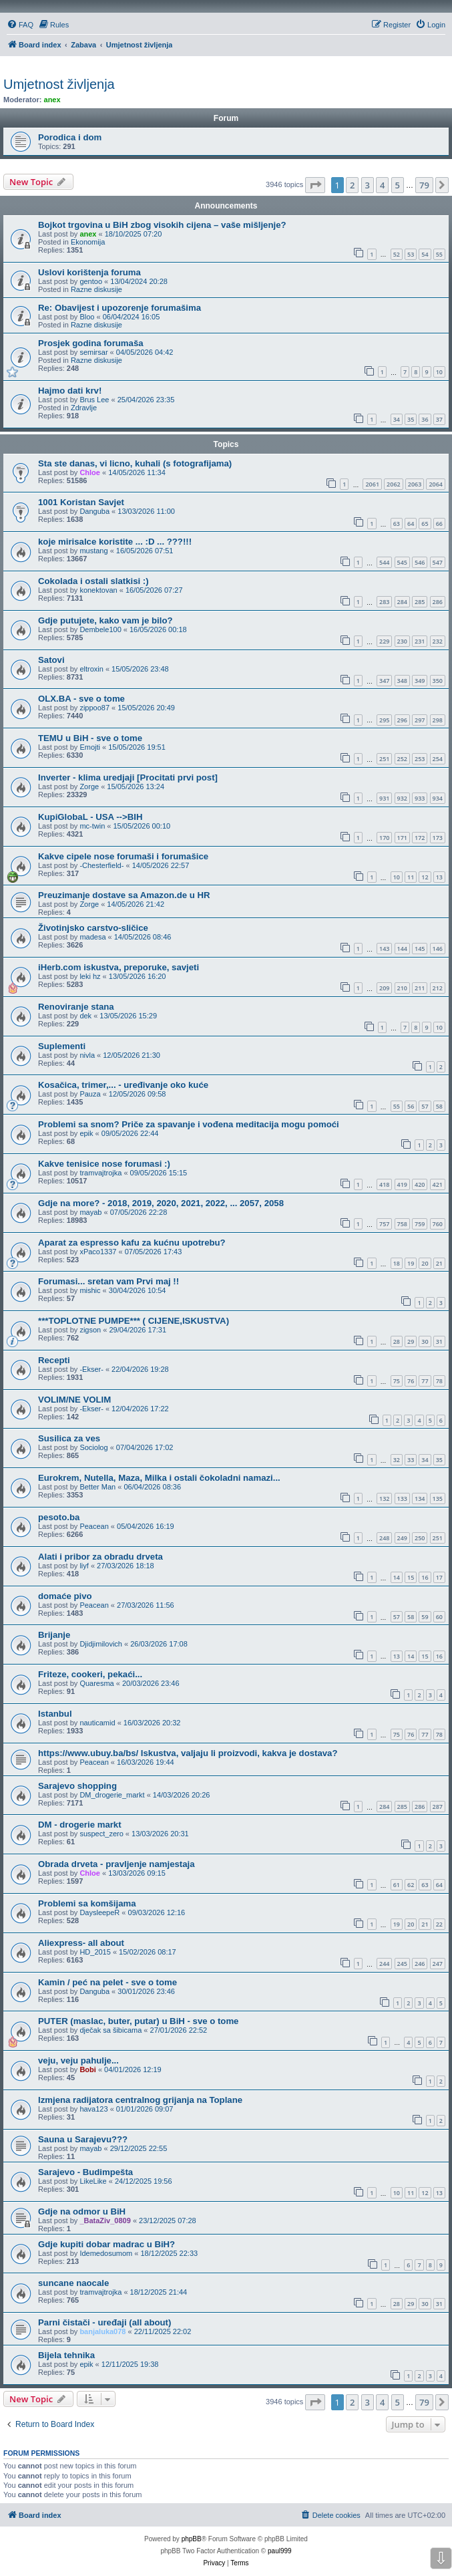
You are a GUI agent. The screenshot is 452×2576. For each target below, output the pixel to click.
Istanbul (55, 1714)
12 (424, 877)
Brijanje (54, 1635)
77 (424, 1381)
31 (439, 1341)
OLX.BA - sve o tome (81, 699)
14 (396, 1577)
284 (402, 601)
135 (438, 1498)
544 (384, 562)
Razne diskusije (96, 289)
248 (384, 1538)
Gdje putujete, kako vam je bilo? (105, 620)
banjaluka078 (102, 2331)
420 (420, 1184)
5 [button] (397, 185)
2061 (372, 484)
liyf (83, 1566)
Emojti (89, 747)
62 (410, 1884)
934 (438, 798)
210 (402, 988)
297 (420, 720)
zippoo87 (94, 708)
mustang (93, 551)
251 (384, 758)
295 (384, 720)
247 (438, 1963)
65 (424, 523)
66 (439, 523)
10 (439, 372)
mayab (90, 1212)
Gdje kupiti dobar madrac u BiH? (106, 2244)
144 (402, 948)
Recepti (54, 1360)
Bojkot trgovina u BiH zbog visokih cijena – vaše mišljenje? (162, 225)
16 (424, 1577)
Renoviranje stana (76, 1007)
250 (420, 1538)
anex (52, 100)
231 (420, 641)
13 (439, 877)
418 (384, 1184)
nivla (87, 1055)
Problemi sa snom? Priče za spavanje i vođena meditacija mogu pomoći (188, 1124)
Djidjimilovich (100, 1644)
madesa (92, 937)
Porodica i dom (69, 137)
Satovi (51, 660)
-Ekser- (91, 1369)
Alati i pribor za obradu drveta (100, 1557)
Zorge (89, 786)
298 (438, 720)
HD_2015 (94, 1952)
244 (384, 1963)
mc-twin (92, 826)
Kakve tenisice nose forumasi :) (104, 1164)
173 (438, 837)
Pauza (89, 1094)
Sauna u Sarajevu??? (83, 2139)
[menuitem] (20, 25)
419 (402, 1184)
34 (396, 419)
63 (396, 523)
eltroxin (91, 669)
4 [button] (382, 185)
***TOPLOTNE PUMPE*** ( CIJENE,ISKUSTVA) (133, 1321)
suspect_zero (101, 1834)
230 (402, 641)
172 (420, 837)
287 (438, 1806)
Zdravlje (84, 408)
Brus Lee (94, 400)
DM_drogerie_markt (111, 1795)
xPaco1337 (97, 1252)
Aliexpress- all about (81, 1943)
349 (420, 680)
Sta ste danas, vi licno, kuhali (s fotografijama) (135, 463)
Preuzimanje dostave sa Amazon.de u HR (124, 895)
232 (438, 641)
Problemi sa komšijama (87, 1903)
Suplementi (61, 1046)
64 (410, 523)
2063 (415, 484)
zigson (90, 1330)
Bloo (86, 317)
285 (420, 601)
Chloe (89, 472)
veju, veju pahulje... (78, 2060)
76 (410, 1381)
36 (424, 419)
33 (410, 1459)
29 (410, 1341)
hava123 (93, 2109)
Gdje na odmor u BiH (82, 2211)
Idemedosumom (105, 2253)
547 (438, 562)
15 (410, 1577)
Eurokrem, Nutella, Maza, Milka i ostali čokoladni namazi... (159, 1478)
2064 (436, 484)
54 (424, 254)
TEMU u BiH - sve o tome (90, 738)
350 (438, 680)
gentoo (90, 281)
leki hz (89, 976)
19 (410, 1263)
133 (402, 1498)
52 (396, 254)
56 (410, 1106)
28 (396, 1341)
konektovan (98, 590)
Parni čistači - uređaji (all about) (104, 2322)
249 (402, 1538)
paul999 (280, 2551)
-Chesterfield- (101, 865)
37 (439, 419)
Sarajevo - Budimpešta (85, 2172)
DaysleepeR (99, 1912)
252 (402, 758)
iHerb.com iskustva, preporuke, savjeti (118, 967)
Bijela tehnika (66, 2355)
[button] (315, 185)
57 (424, 1106)
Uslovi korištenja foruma (89, 272)
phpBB (192, 2539)
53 (410, 254)
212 (438, 988)
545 (402, 562)
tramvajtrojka (100, 1173)
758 (402, 1224)
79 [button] (424, 185)
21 (439, 1263)
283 (384, 601)
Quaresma (96, 1683)
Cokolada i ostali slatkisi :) (93, 581)
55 (439, 254)
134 (420, 1498)
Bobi (87, 2069)
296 (402, 720)
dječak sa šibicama (110, 2030)
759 (420, 1224)
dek (85, 1016)
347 (384, 680)
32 (396, 1459)
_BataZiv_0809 (104, 2220)
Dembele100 (100, 629)
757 (384, 1224)
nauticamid (97, 1723)
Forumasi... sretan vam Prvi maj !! (108, 1281)
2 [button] (352, 185)
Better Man (97, 1487)
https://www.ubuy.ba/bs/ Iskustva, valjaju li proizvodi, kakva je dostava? (188, 1753)
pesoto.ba (58, 1517)
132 (384, 1498)
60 (439, 1616)
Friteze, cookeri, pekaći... (90, 1674)
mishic (89, 1290)
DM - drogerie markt (80, 1825)
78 (439, 1381)
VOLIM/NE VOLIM (74, 1400)
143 (384, 948)
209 (384, 988)
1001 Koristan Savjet (81, 502)
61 (396, 1884)
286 (438, 601)
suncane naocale (73, 2283)
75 (396, 1381)
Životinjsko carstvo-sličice (93, 928)
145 (420, 948)
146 (438, 948)
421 (438, 1184)
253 (420, 758)
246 (420, 1963)
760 (438, 1224)
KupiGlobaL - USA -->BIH (90, 817)
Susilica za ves (69, 1438)
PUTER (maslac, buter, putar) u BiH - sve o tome (138, 2021)
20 (424, 1263)
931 (384, 798)
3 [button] (367, 185)
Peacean (93, 1526)
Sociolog (93, 1447)
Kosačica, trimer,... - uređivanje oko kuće (123, 1085)
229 (384, 641)
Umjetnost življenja (59, 84)
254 (438, 758)
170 (384, 837)
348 (402, 680)
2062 (394, 484)
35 (410, 419)
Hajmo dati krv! (69, 391)
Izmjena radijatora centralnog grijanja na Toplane (140, 2100)
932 (402, 798)
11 (410, 877)
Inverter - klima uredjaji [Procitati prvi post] (128, 777)
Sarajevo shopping (77, 1786)
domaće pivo (65, 1596)
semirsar (93, 352)
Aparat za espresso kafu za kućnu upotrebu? (132, 1243)
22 (439, 1924)
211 (420, 988)
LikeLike (92, 2181)
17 (439, 1577)
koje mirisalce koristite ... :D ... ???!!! (115, 542)
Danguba (94, 511)
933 (420, 798)
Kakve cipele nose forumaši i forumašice (123, 856)
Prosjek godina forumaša (91, 343)
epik (86, 1133)
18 (396, 1263)
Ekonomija (88, 242)
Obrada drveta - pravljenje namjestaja (116, 1864)
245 (402, 1963)
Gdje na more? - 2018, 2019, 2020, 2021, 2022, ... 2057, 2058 (161, 1203)
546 (420, 562)
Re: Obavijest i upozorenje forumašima (119, 308)
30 (424, 1341)
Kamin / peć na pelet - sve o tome (107, 1982)
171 (402, 837)
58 (439, 1106)
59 (424, 1616)
